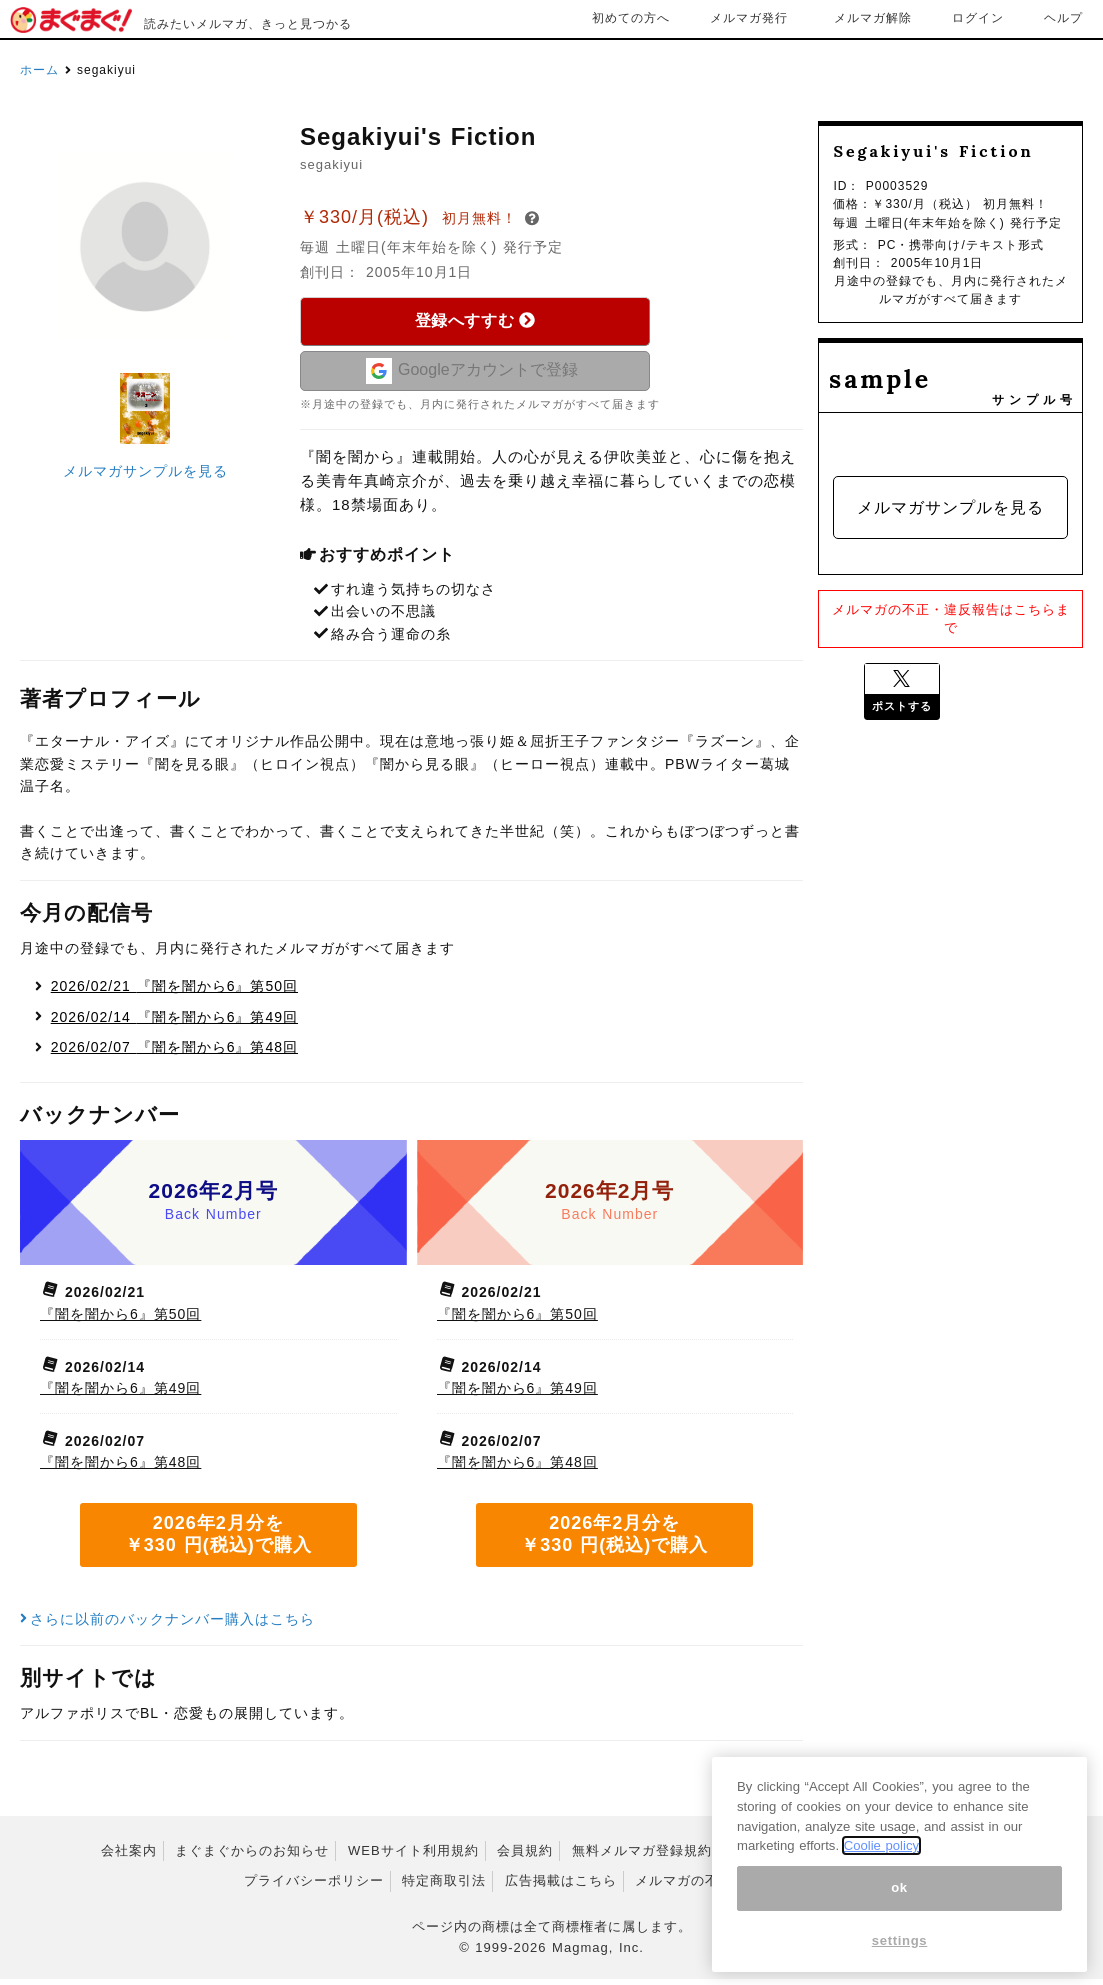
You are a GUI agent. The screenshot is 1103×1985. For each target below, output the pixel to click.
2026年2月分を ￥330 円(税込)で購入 (218, 1541)
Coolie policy (881, 1868)
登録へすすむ (475, 320)
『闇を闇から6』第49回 (174, 1023)
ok (899, 1910)
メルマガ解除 (873, 18)
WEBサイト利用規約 (413, 1856)
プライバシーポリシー (314, 1887)
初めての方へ (631, 18)
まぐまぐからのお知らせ (252, 1856)
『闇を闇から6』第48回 (174, 1054)
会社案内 (129, 1856)
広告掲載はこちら (561, 1887)
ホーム (39, 70)
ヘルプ (1063, 18)
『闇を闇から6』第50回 (174, 992)
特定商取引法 (444, 1887)
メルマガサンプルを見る (145, 471)
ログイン (978, 18)
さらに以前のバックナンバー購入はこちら (167, 1625)
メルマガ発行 (749, 18)
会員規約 (525, 1856)
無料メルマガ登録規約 (642, 1856)
